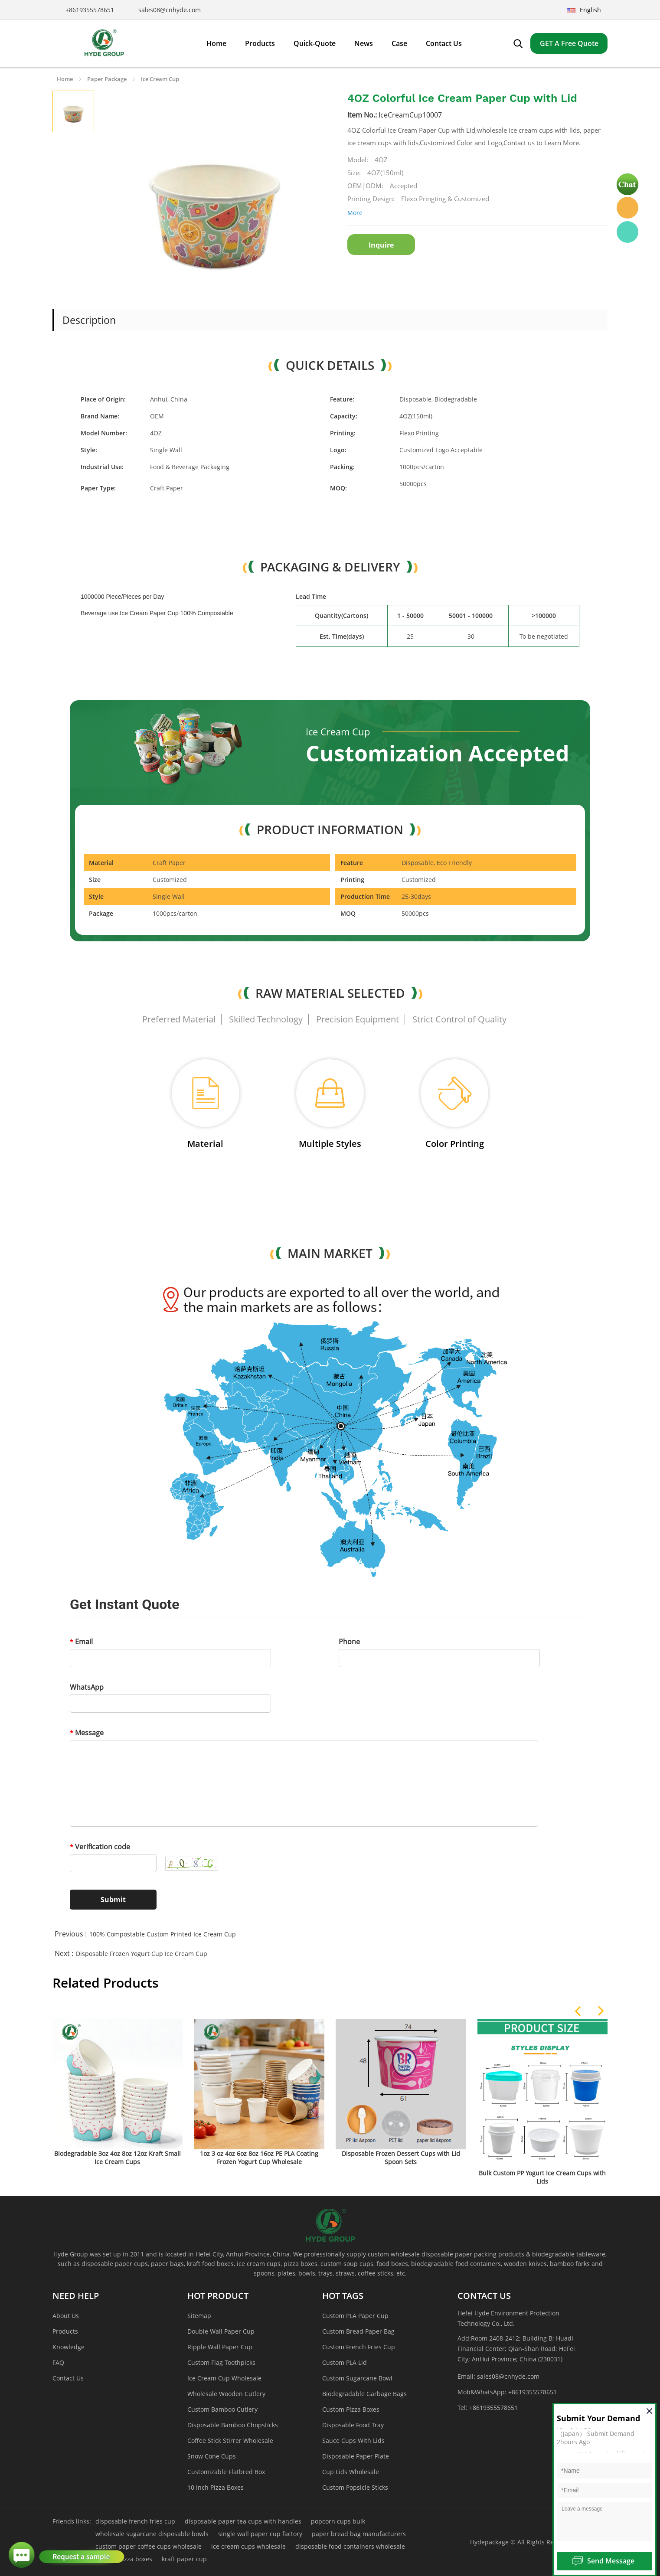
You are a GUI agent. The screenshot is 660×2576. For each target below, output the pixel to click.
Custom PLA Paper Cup (355, 2316)
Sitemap (199, 2316)
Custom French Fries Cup (358, 2347)
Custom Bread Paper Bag (358, 2331)
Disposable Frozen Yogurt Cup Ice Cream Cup (141, 1953)
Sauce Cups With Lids (353, 2440)
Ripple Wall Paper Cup (219, 2347)
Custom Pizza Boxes (350, 2409)
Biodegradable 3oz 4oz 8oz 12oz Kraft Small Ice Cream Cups (117, 2157)
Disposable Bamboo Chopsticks (232, 2425)
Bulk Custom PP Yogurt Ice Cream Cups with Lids (542, 2177)
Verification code (100, 1846)
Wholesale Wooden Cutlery (226, 2394)
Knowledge (68, 2347)
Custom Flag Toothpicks (221, 2362)
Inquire (381, 245)
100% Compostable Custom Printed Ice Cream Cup (162, 1934)
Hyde (627, 208)
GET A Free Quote (569, 43)
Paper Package (107, 79)
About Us (65, 2316)
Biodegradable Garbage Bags (364, 2394)
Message (87, 1732)
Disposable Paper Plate (355, 2456)
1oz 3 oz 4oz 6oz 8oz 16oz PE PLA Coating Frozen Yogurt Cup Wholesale (259, 2157)
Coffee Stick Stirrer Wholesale (230, 2440)
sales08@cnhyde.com (169, 10)
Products (65, 2331)
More (355, 213)
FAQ (58, 2362)
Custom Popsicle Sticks (355, 2487)
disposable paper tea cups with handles (243, 2521)
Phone (349, 1641)
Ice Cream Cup (160, 79)
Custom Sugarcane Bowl (357, 2378)
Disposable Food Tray (353, 2425)
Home (65, 79)
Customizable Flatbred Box (226, 2472)
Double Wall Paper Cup (221, 2331)
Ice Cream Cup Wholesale (224, 2378)
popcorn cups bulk (338, 2521)
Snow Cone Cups (211, 2456)
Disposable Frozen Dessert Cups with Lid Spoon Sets (401, 2157)
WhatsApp (87, 1687)
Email (81, 1641)
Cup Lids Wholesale (350, 2472)
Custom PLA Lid (344, 2362)
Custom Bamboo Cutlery (222, 2409)
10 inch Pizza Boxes (215, 2487)
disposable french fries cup (135, 2521)
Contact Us (68, 2378)
